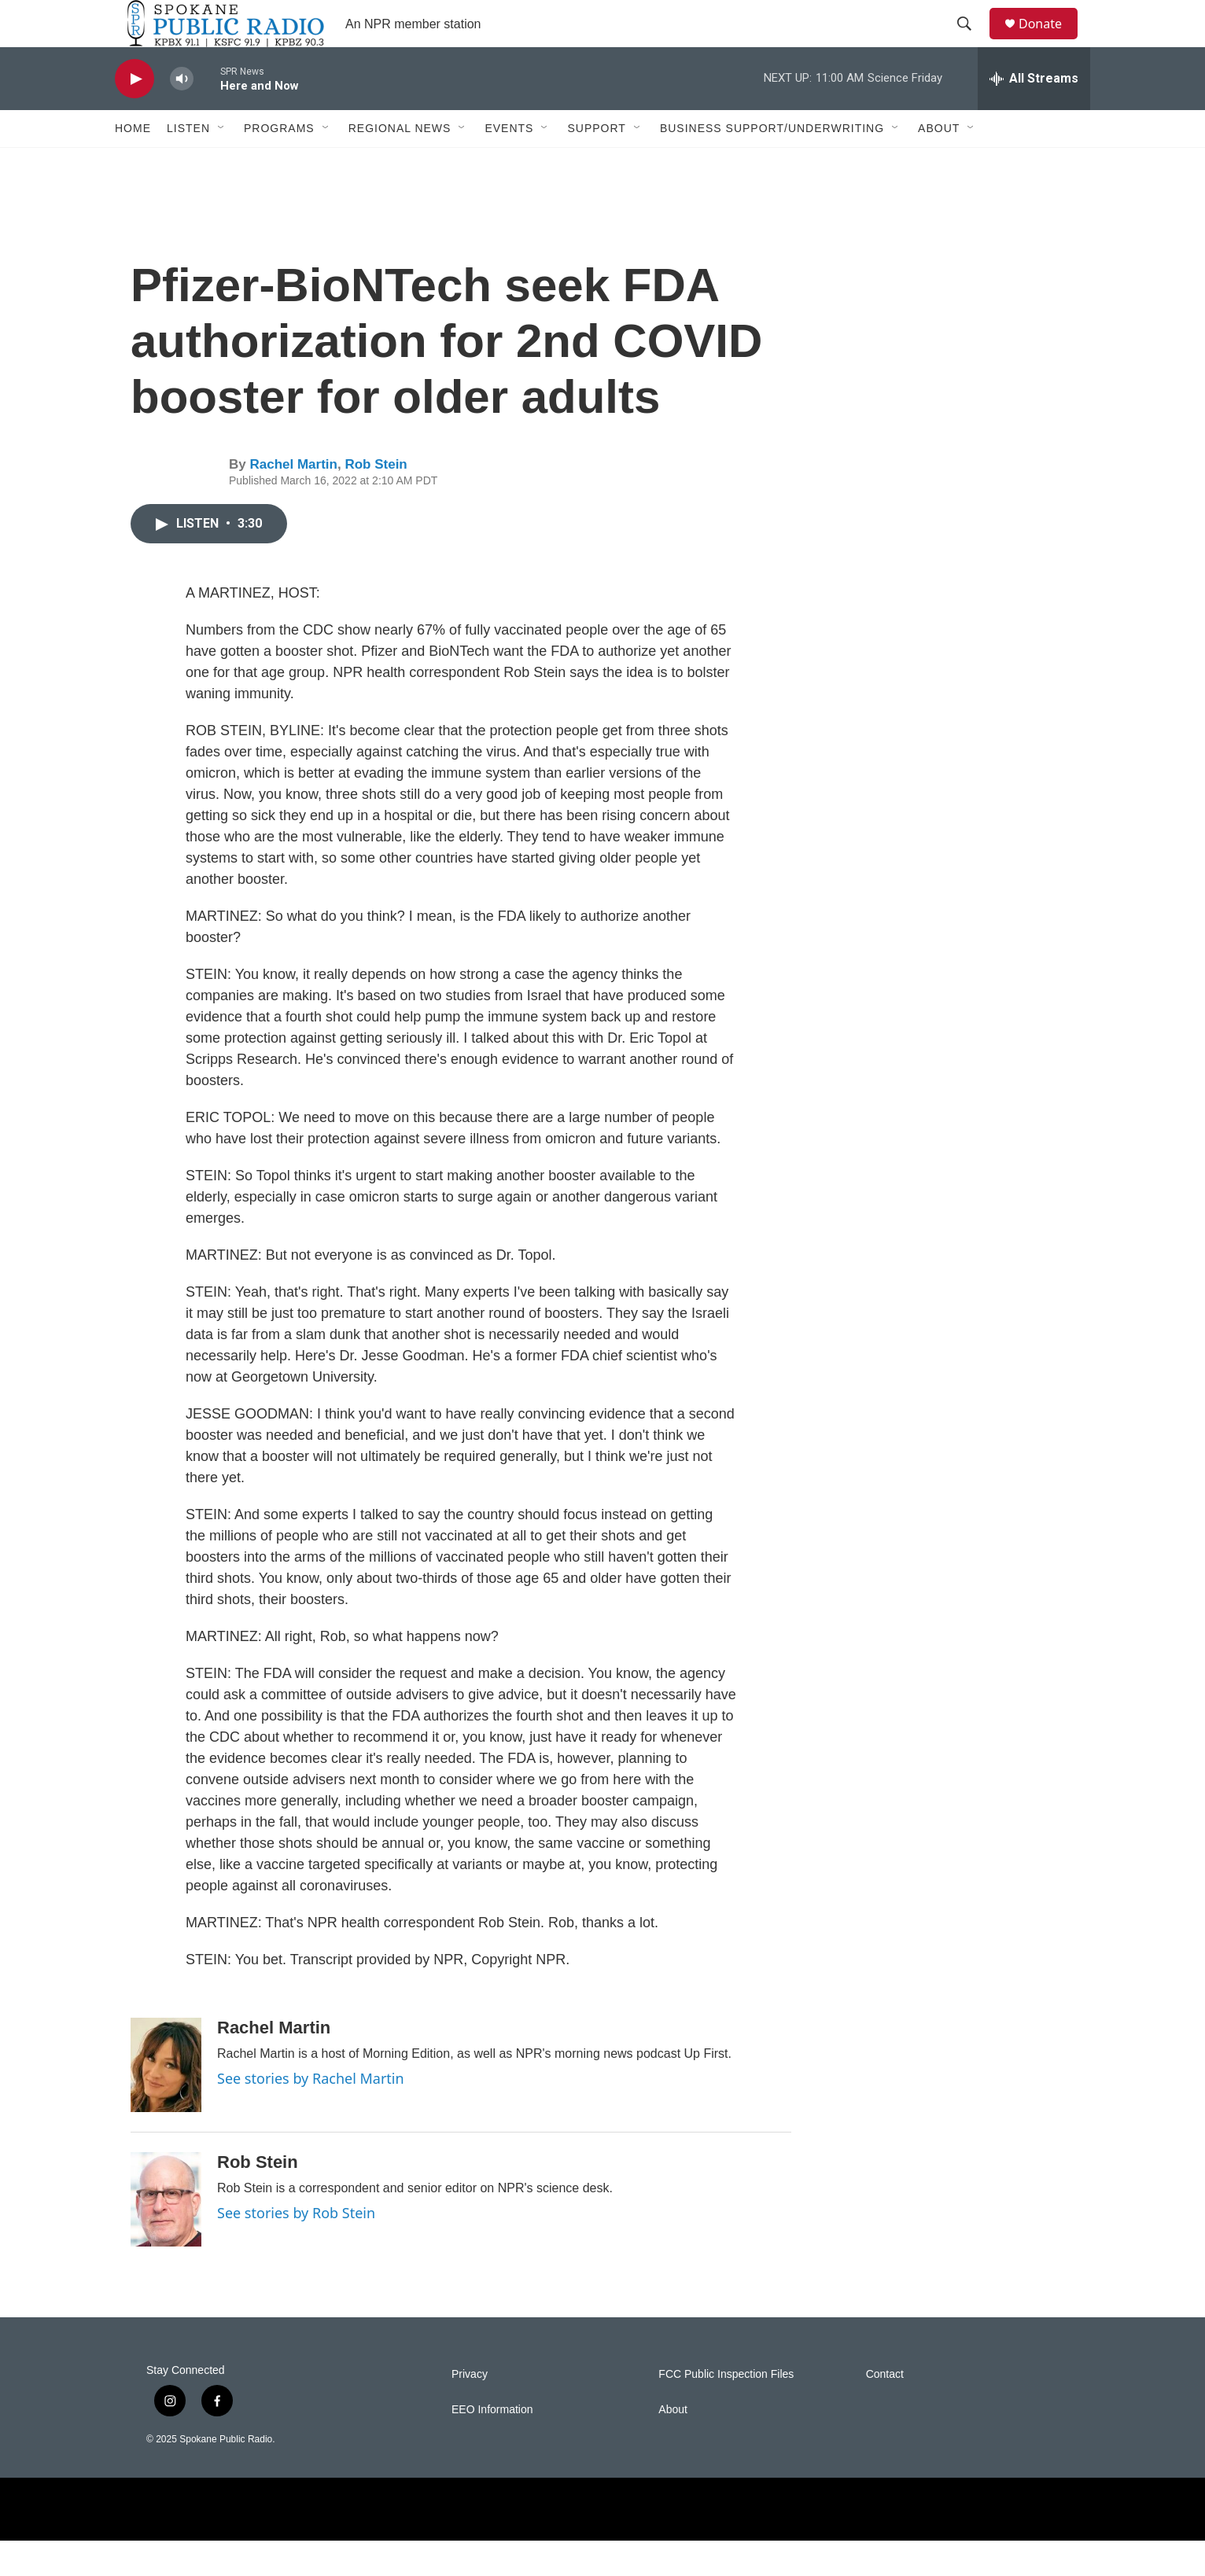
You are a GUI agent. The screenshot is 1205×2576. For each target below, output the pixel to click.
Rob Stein (376, 499)
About (939, 163)
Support (596, 163)
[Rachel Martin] (166, 2100)
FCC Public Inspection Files (726, 2410)
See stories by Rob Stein (296, 2248)
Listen (188, 163)
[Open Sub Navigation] (222, 163)
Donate (1050, 41)
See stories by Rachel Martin (310, 2113)
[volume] (181, 114)
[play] (134, 114)
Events (509, 163)
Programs (279, 163)
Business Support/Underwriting (772, 163)
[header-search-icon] (971, 42)
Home (133, 163)
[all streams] (1034, 114)
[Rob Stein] (166, 2235)
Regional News (399, 163)
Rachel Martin (293, 499)
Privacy (469, 2410)
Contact (885, 2410)
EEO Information (492, 2445)
